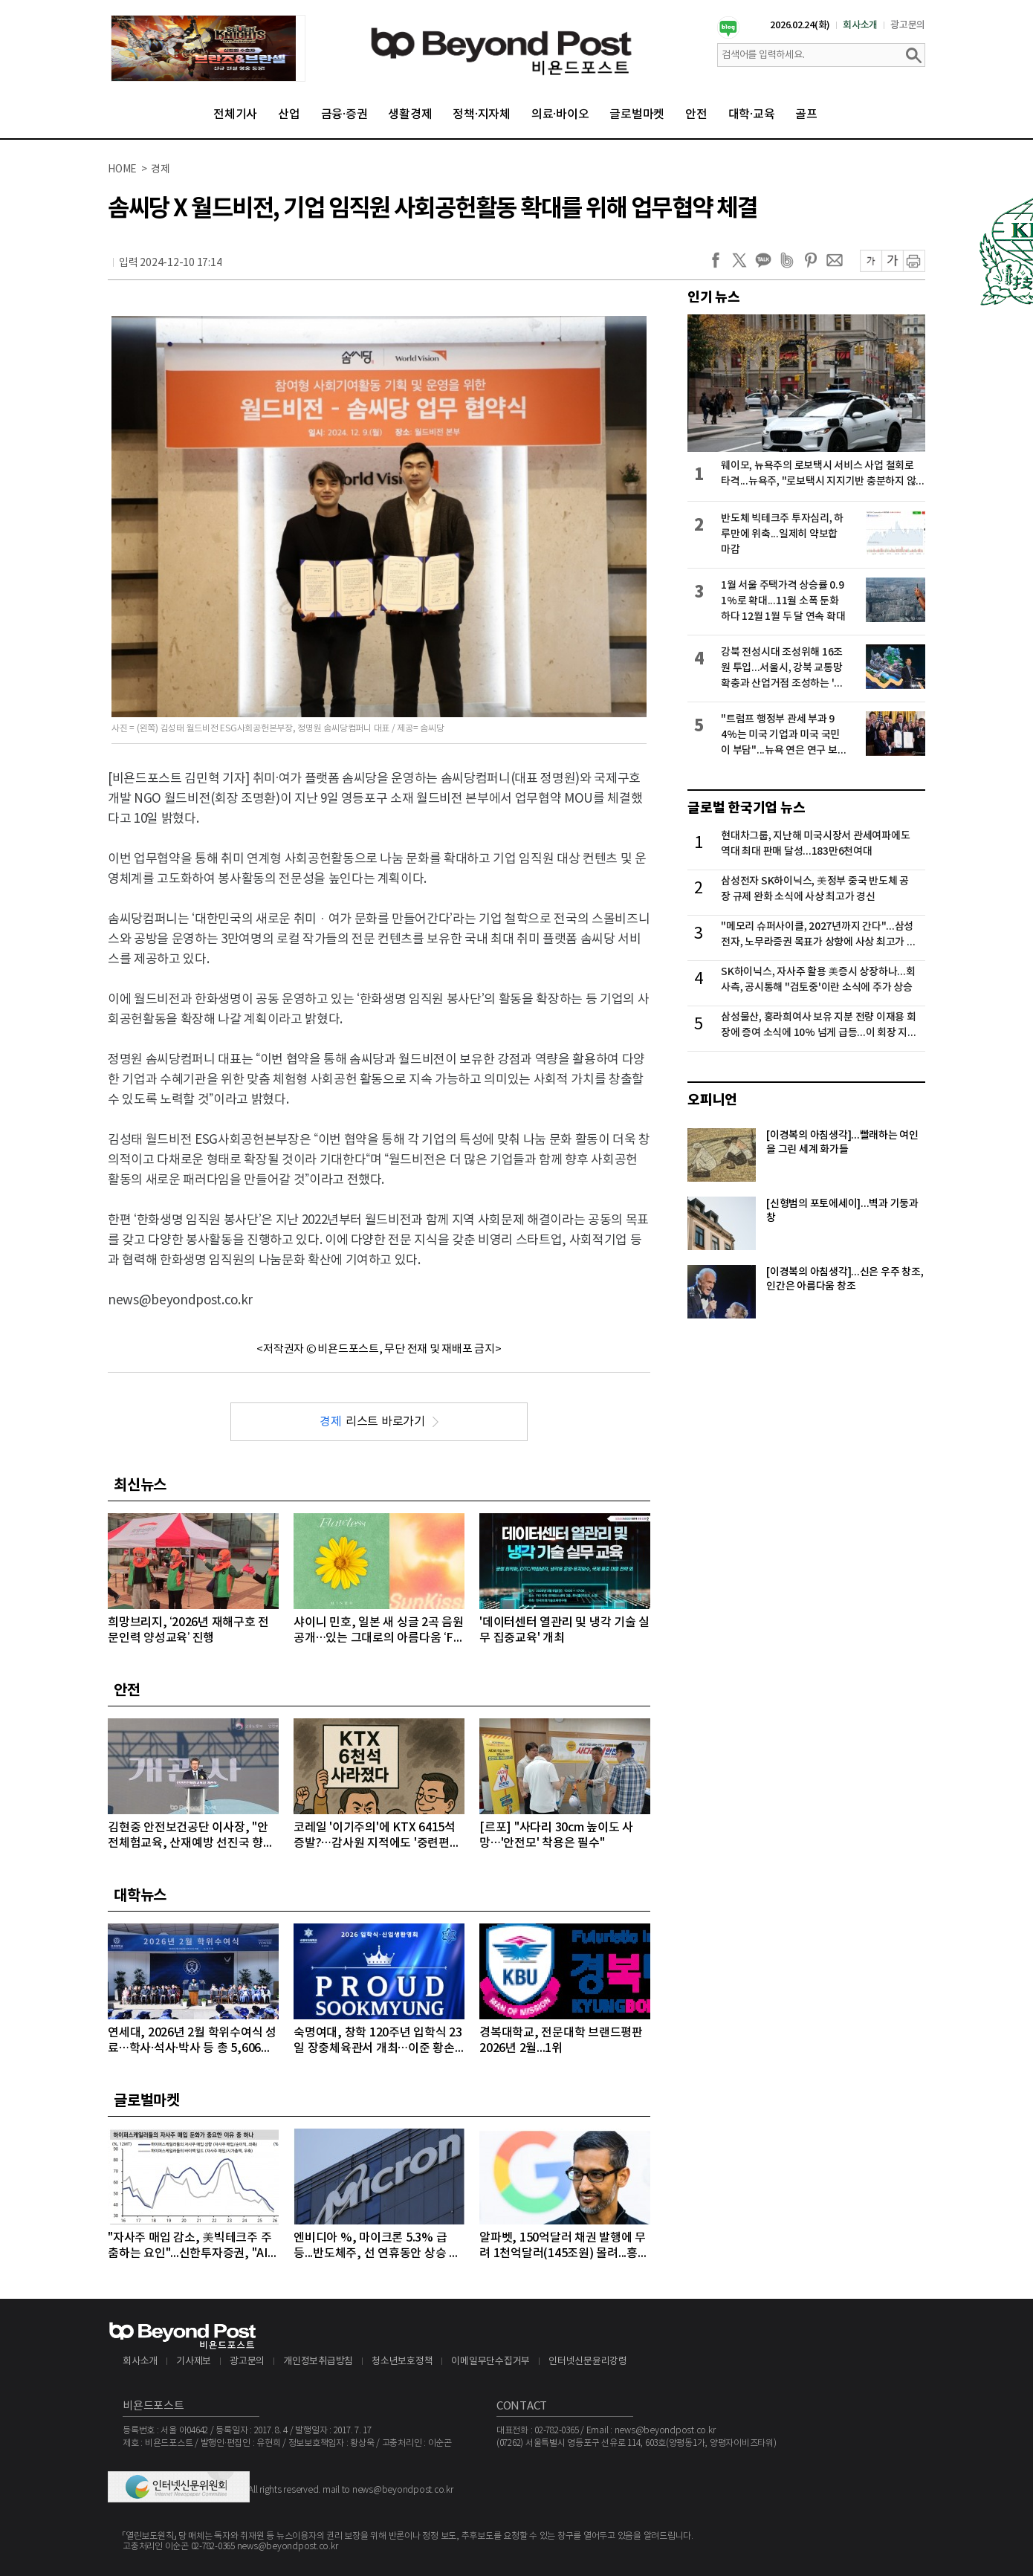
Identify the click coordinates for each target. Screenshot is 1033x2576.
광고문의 (907, 25)
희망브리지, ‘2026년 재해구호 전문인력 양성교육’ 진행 (188, 1630)
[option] (208, 48)
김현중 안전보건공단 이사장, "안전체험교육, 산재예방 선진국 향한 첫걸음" (191, 1836)
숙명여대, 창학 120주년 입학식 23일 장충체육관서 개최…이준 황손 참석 (378, 2041)
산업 (289, 114)
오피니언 (712, 1100)
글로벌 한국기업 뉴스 (746, 808)
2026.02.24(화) (800, 25)
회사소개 (860, 25)
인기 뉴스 (713, 297)
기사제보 (193, 2361)
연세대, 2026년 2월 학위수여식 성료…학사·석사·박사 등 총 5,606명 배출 (192, 2041)
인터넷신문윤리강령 (587, 2361)
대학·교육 (751, 114)
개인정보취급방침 (318, 2361)
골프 (806, 114)
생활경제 (410, 114)
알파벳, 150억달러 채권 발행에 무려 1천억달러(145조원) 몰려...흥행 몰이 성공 (564, 2246)
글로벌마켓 (636, 114)
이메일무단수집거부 (490, 2361)
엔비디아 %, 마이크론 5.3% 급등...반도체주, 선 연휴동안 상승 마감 (377, 2246)
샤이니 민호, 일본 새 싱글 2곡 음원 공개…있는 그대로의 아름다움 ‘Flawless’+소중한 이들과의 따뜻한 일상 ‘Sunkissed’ (379, 1631)
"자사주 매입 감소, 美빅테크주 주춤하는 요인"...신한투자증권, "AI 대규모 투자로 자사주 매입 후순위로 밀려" (190, 2246)
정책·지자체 (482, 114)
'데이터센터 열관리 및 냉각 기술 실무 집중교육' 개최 (564, 1630)
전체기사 (235, 114)
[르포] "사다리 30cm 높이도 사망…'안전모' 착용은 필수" (556, 1835)
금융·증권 (344, 114)
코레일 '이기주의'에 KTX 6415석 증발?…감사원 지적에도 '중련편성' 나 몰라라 (378, 1836)
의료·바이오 (560, 114)
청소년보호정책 (402, 2361)
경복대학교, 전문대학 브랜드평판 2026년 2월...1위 (561, 2040)
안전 (696, 114)
